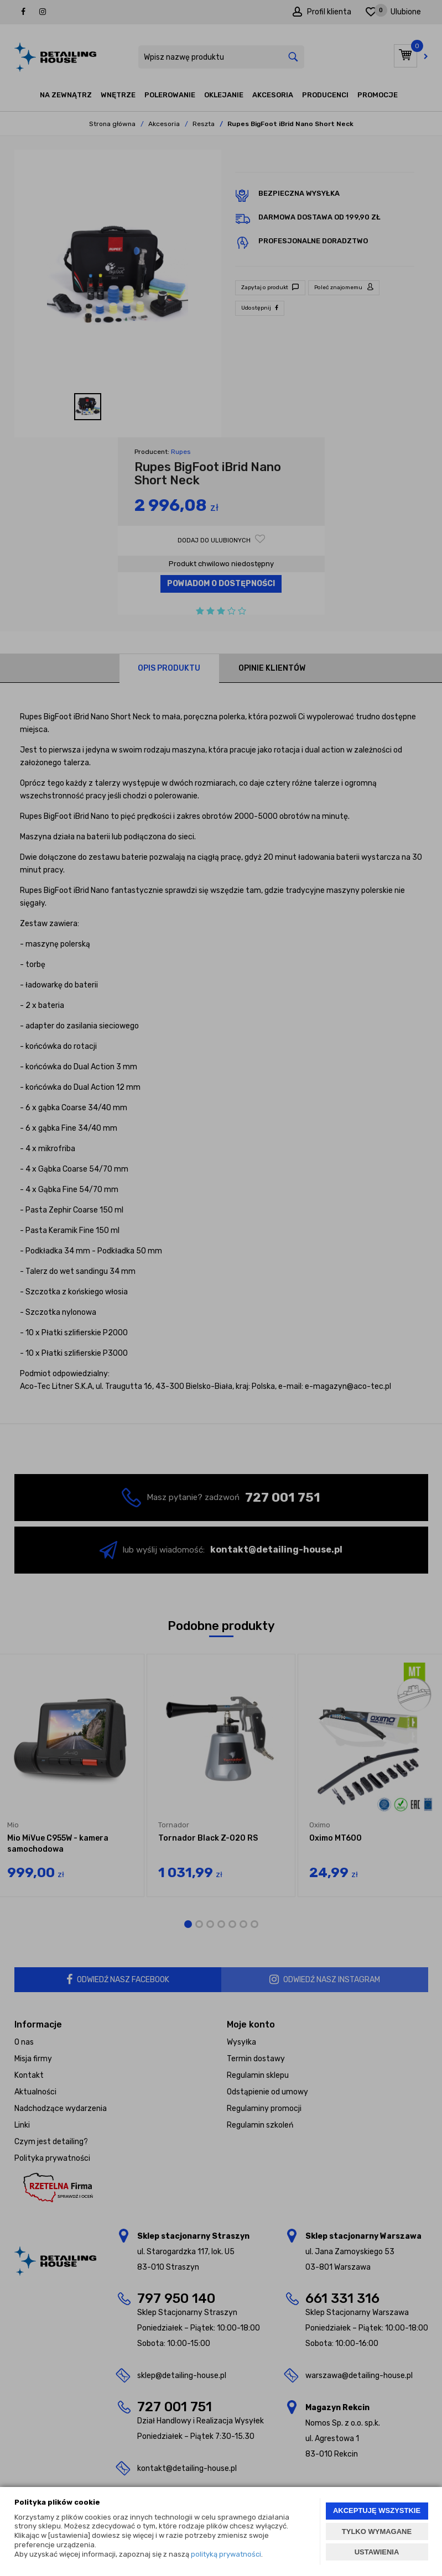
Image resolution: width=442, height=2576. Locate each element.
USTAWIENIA (377, 2552)
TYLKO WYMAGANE (377, 2531)
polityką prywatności (226, 2554)
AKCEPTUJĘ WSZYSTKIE (376, 2510)
